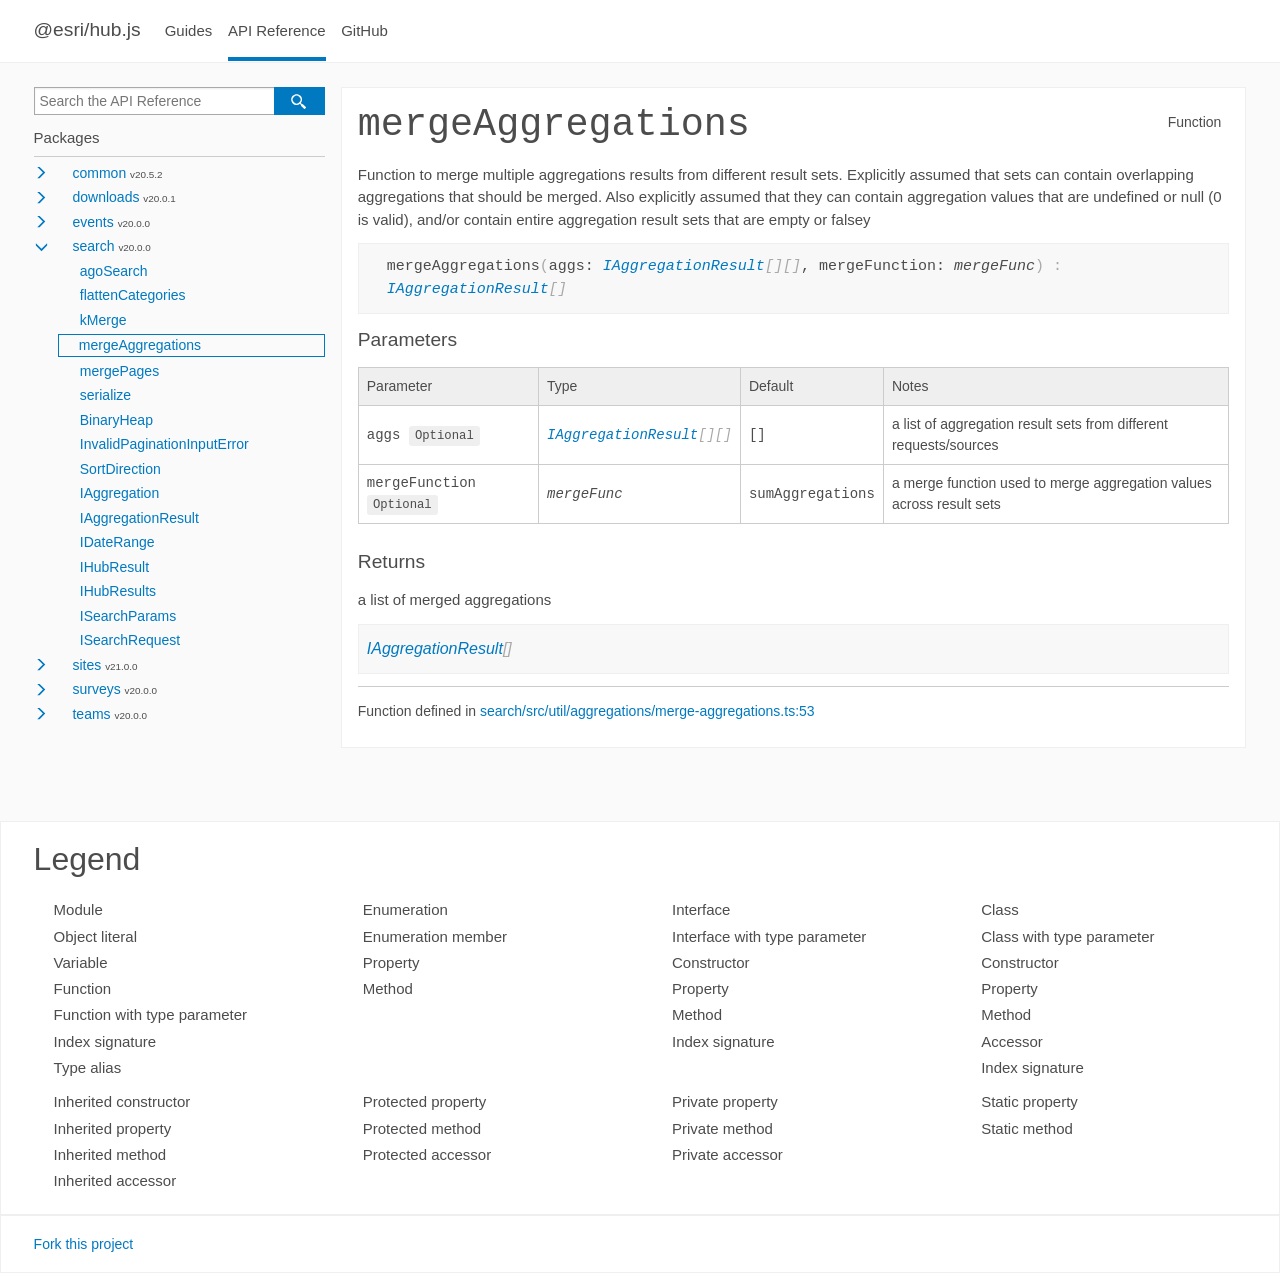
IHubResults (118, 591)
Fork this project (84, 1244)
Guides (189, 30)
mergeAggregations (140, 345)
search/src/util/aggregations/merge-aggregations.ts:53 (647, 712)
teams (91, 714)
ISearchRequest (130, 640)
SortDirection (120, 469)
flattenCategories (133, 295)
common (99, 173)
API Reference (277, 30)
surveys (96, 689)
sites (86, 665)
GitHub (364, 30)
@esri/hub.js (87, 29)
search (93, 246)
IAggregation (119, 493)
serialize (105, 395)
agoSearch (114, 271)
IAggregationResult (139, 518)
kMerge (103, 320)
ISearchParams (128, 616)
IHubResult (114, 567)
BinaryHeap (116, 420)
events (92, 222)
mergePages (119, 371)
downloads (105, 197)
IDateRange (117, 542)
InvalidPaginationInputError (164, 444)
